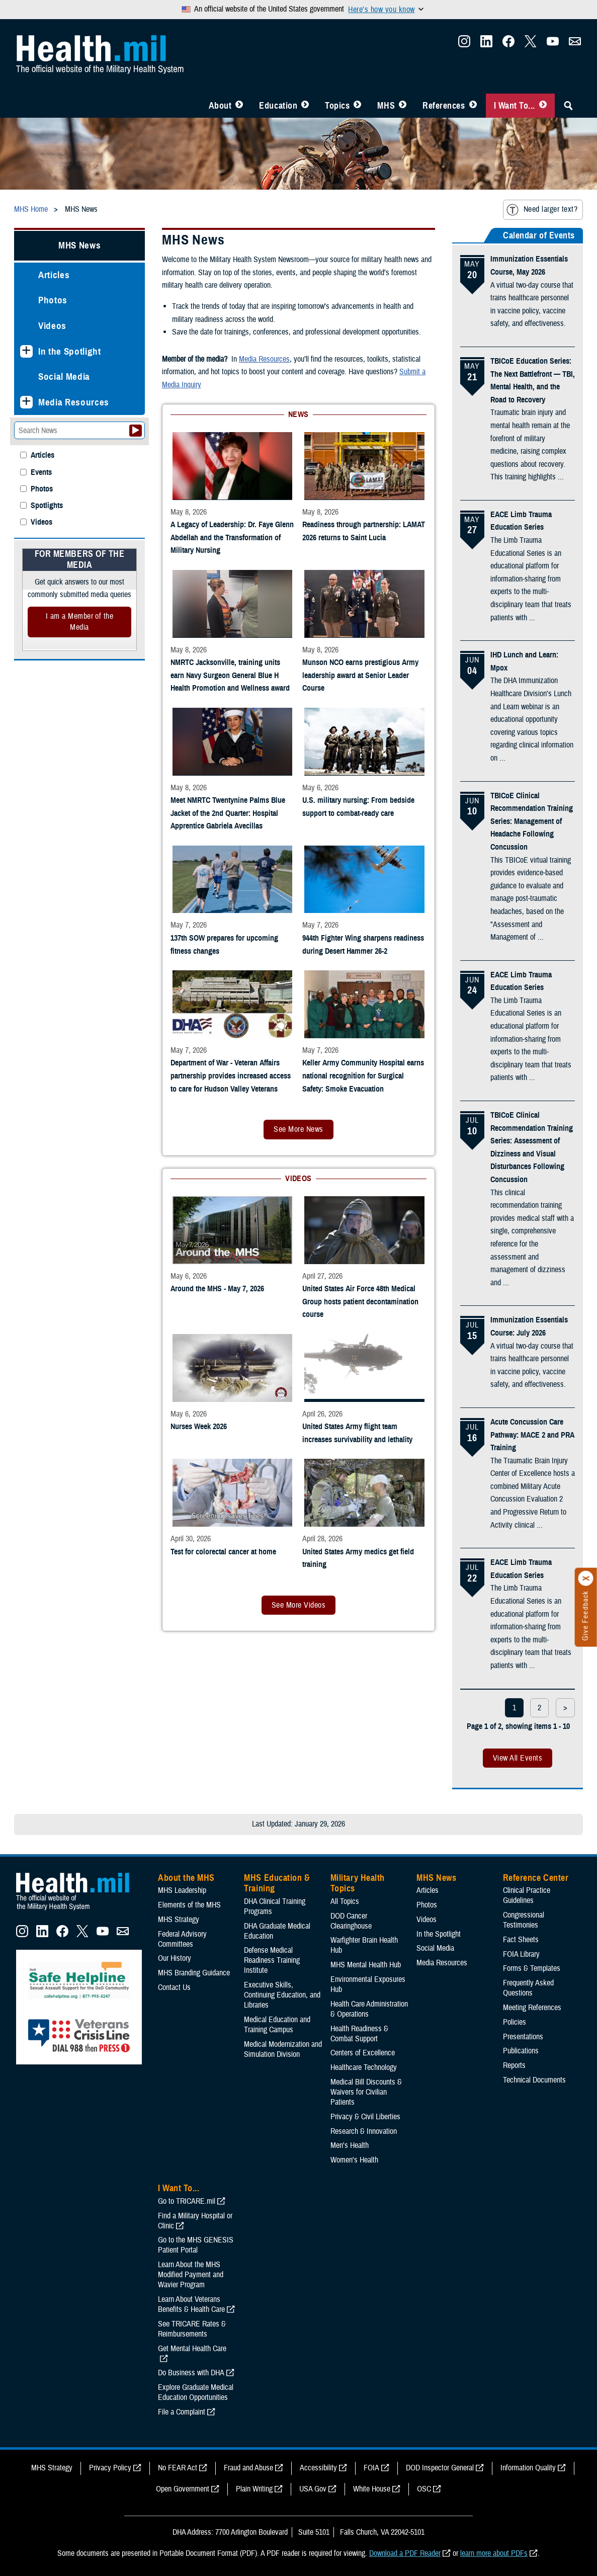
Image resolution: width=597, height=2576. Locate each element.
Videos (52, 325)
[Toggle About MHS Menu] (239, 105)
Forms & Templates (531, 1968)
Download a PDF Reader (405, 2553)
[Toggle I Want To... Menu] (543, 105)
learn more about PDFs (494, 2553)
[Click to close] (585, 1578)
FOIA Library (521, 1954)
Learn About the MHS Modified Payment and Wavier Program (190, 2275)
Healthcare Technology (363, 2067)
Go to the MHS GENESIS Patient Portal (195, 2245)
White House (371, 2489)
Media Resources (73, 402)
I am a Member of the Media (80, 621)
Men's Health (349, 2145)
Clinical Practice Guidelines (526, 1895)
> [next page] (565, 1708)
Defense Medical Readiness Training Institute (272, 1960)
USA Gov (312, 2489)
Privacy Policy (110, 2468)
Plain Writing (254, 2489)
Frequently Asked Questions (528, 1988)
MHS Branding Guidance (194, 1973)
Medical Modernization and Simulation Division (283, 2049)
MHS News (79, 245)
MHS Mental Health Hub (365, 1965)
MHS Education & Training (277, 1883)
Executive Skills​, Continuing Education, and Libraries (282, 1995)
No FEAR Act (177, 2468)
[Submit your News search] (135, 431)
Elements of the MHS (189, 1905)
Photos (52, 300)
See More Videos (298, 1605)
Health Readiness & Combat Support (359, 2034)
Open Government (182, 2489)
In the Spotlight (69, 351)
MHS (386, 105)
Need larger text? (541, 210)
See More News (298, 1129)
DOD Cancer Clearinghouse (351, 1921)
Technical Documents (534, 2080)
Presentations (523, 2037)
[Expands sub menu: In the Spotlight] (26, 351)
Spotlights (47, 506)
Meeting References (532, 2008)
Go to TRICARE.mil (186, 2201)
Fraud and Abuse (248, 2468)
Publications (521, 2051)
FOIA (371, 2468)
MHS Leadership (182, 1890)
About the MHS (186, 1877)
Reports (514, 2065)
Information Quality (528, 2468)
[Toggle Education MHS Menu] (305, 105)
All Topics (344, 1901)
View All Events (517, 1758)
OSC (424, 2489)
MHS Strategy (178, 1920)
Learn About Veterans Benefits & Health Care (191, 2304)
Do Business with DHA (191, 2373)
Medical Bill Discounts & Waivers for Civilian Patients (366, 2092)
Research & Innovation (363, 2131)
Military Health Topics (357, 1883)
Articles (53, 275)
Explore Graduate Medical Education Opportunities (195, 2392)
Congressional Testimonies (523, 1920)
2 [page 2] (539, 1708)
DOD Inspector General (440, 2468)
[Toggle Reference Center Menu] (473, 105)
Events (41, 472)
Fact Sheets (521, 1940)
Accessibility (318, 2468)
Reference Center (536, 1877)
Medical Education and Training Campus (277, 2025)
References (443, 105)
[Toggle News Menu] (402, 105)
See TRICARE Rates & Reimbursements (192, 2329)
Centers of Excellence (362, 2053)
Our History (174, 1958)
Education (278, 105)
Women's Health (354, 2160)
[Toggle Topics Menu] (357, 105)
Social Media (64, 376)
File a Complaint (181, 2412)
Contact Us (174, 1987)
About (220, 105)
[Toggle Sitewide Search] (568, 105)
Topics (337, 105)
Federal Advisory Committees (182, 1939)
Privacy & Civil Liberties (365, 2117)
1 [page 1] (514, 1708)
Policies (514, 2022)
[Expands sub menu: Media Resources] (26, 402)
